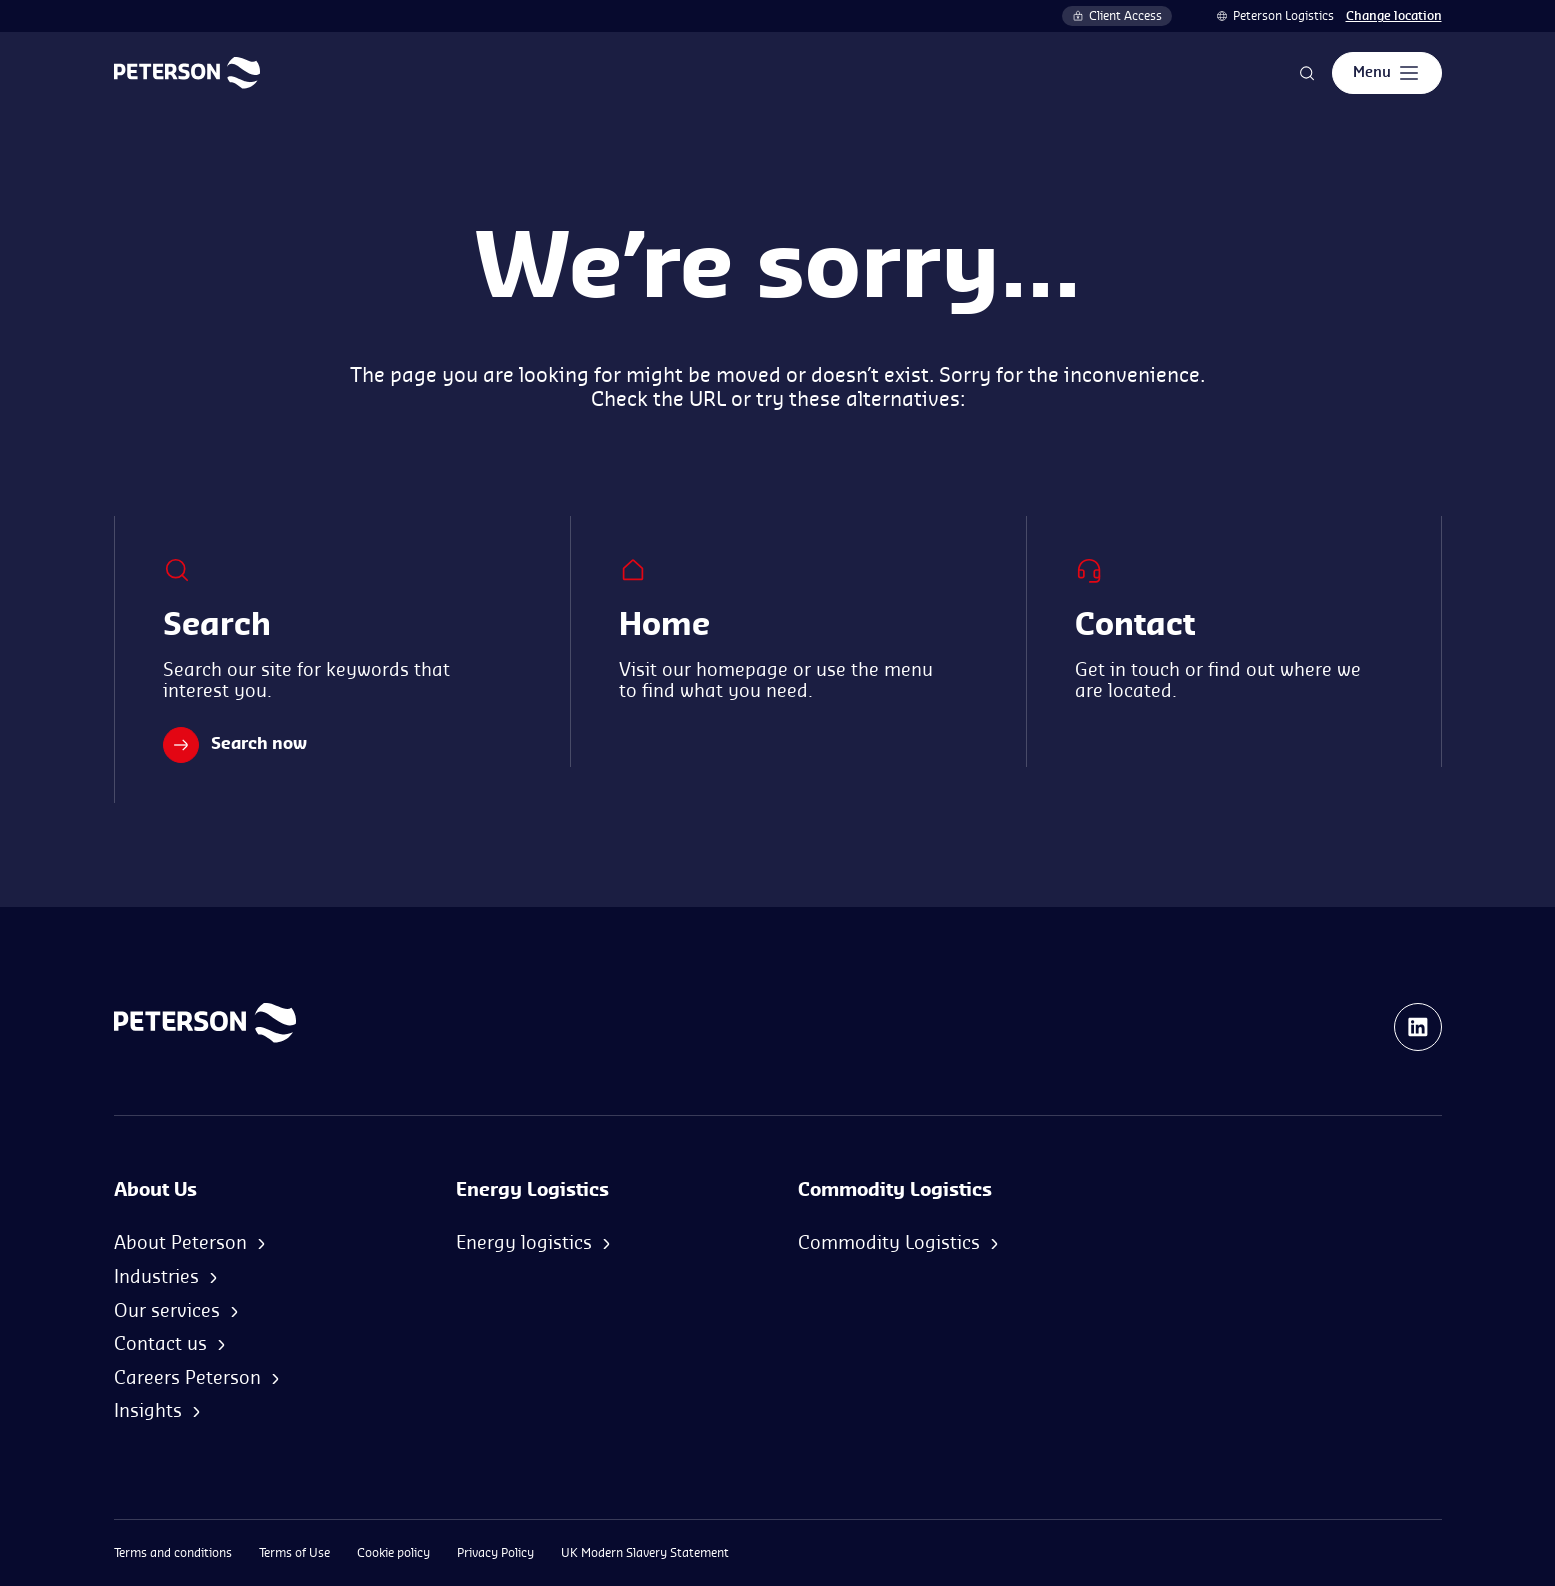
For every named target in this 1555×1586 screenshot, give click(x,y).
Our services (167, 1311)
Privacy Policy (495, 1553)
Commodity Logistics (889, 1243)
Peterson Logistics (1283, 16)
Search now (235, 745)
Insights (148, 1411)
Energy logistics (524, 1243)
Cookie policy (393, 1553)
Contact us (160, 1344)
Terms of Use (294, 1553)
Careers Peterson (187, 1378)
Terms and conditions (173, 1553)
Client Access (1117, 16)
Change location (1394, 16)
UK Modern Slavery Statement (645, 1553)
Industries (156, 1277)
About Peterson (180, 1243)
